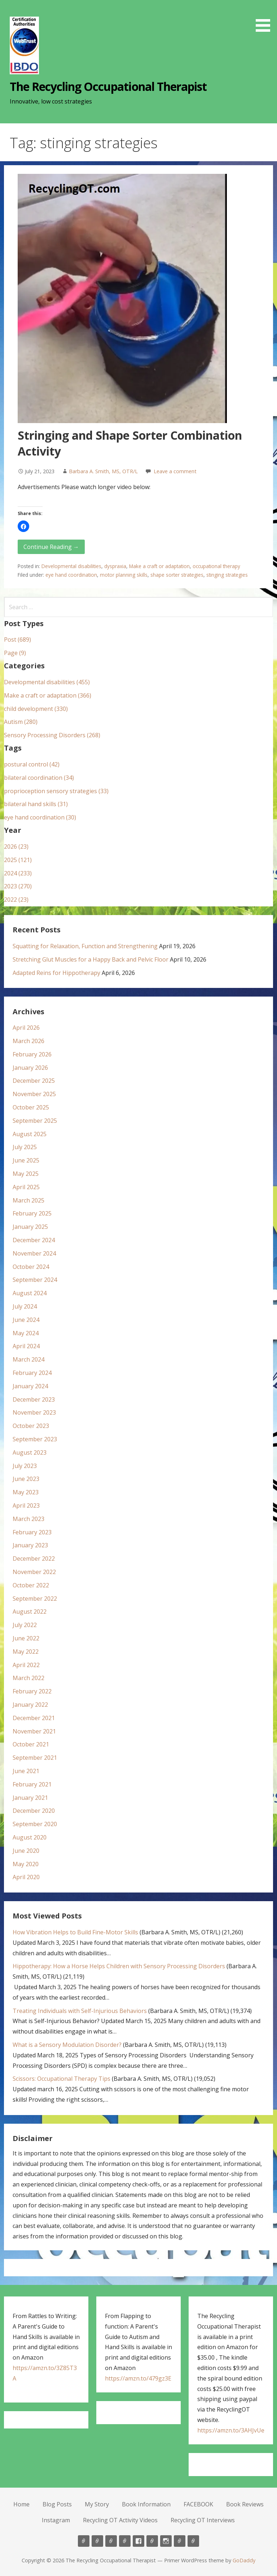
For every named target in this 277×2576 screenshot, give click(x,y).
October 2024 (31, 1267)
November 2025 (34, 1094)
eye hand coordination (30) (40, 817)
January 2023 (30, 1545)
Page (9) (15, 653)
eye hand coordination (71, 574)
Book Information (146, 2504)
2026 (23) (16, 846)
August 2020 (30, 1837)
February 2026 (32, 1054)
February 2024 (32, 1373)
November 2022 (34, 1572)
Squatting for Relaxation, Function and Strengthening (85, 946)
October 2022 (31, 1585)
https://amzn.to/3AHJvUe (230, 2430)
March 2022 (28, 1678)
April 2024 (26, 1346)
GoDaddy (244, 2560)
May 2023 (26, 1492)
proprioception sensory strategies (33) (56, 791)
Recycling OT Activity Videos (120, 2520)
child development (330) (36, 709)
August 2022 (30, 1612)
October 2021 (31, 1744)
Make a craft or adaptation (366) (47, 695)
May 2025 (26, 1174)
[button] (265, 17)
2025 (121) (18, 860)
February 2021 (32, 1784)
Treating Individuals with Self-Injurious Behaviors (80, 2011)
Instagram (56, 2520)
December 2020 (34, 1811)
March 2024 (28, 1359)
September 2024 (35, 1280)
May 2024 (26, 1333)
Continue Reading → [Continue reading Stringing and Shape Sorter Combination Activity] (51, 547)
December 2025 (34, 1081)
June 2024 (26, 1320)
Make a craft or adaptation (159, 566)
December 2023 (34, 1399)
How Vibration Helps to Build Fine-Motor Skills (75, 1932)
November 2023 (34, 1412)
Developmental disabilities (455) (47, 682)
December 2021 (34, 1718)
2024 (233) (18, 873)
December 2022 (34, 1558)
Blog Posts (57, 2504)
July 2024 (25, 1306)
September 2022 (35, 1599)
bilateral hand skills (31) (36, 804)
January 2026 (30, 1068)
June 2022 (26, 1638)
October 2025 (31, 1107)
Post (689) (17, 639)
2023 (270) (18, 886)
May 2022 (26, 1652)
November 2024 (34, 1253)
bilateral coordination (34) (39, 778)
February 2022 (32, 1691)
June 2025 (26, 1160)
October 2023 (31, 1426)
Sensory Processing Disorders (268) (52, 735)
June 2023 (26, 1479)
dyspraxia (115, 566)
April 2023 (26, 1505)
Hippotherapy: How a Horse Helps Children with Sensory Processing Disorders (119, 1966)
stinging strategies (227, 574)
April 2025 (26, 1187)
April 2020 (26, 1877)
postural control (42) (32, 764)
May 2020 (26, 1864)
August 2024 (30, 1293)
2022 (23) (16, 900)
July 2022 (25, 1625)
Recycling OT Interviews (203, 2520)
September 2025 (35, 1121)
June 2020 (26, 1851)
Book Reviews (245, 2504)
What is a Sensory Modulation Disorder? (67, 2045)
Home (21, 2504)
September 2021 (35, 1758)
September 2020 (35, 1824)
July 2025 (25, 1147)
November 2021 (34, 1731)
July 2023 (25, 1466)
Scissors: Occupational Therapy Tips (61, 2079)
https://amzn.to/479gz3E (138, 2378)
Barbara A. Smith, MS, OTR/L (103, 471)
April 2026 (26, 1028)
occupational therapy (216, 566)
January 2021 (30, 1798)
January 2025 (30, 1227)
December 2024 (34, 1240)
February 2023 (32, 1532)
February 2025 (32, 1213)
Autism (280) (21, 722)
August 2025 (30, 1134)
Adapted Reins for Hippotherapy (56, 973)
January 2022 (30, 1705)
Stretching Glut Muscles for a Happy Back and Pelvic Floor (90, 959)
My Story (97, 2504)
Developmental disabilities (71, 566)
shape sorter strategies (176, 574)
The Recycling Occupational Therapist (108, 86)
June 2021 (26, 1771)
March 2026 (28, 1041)
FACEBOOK (198, 2504)
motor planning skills (124, 574)
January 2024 (30, 1386)
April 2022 (26, 1665)
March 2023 (28, 1519)
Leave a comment (175, 471)
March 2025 (28, 1200)
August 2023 (30, 1452)
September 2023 (35, 1439)
